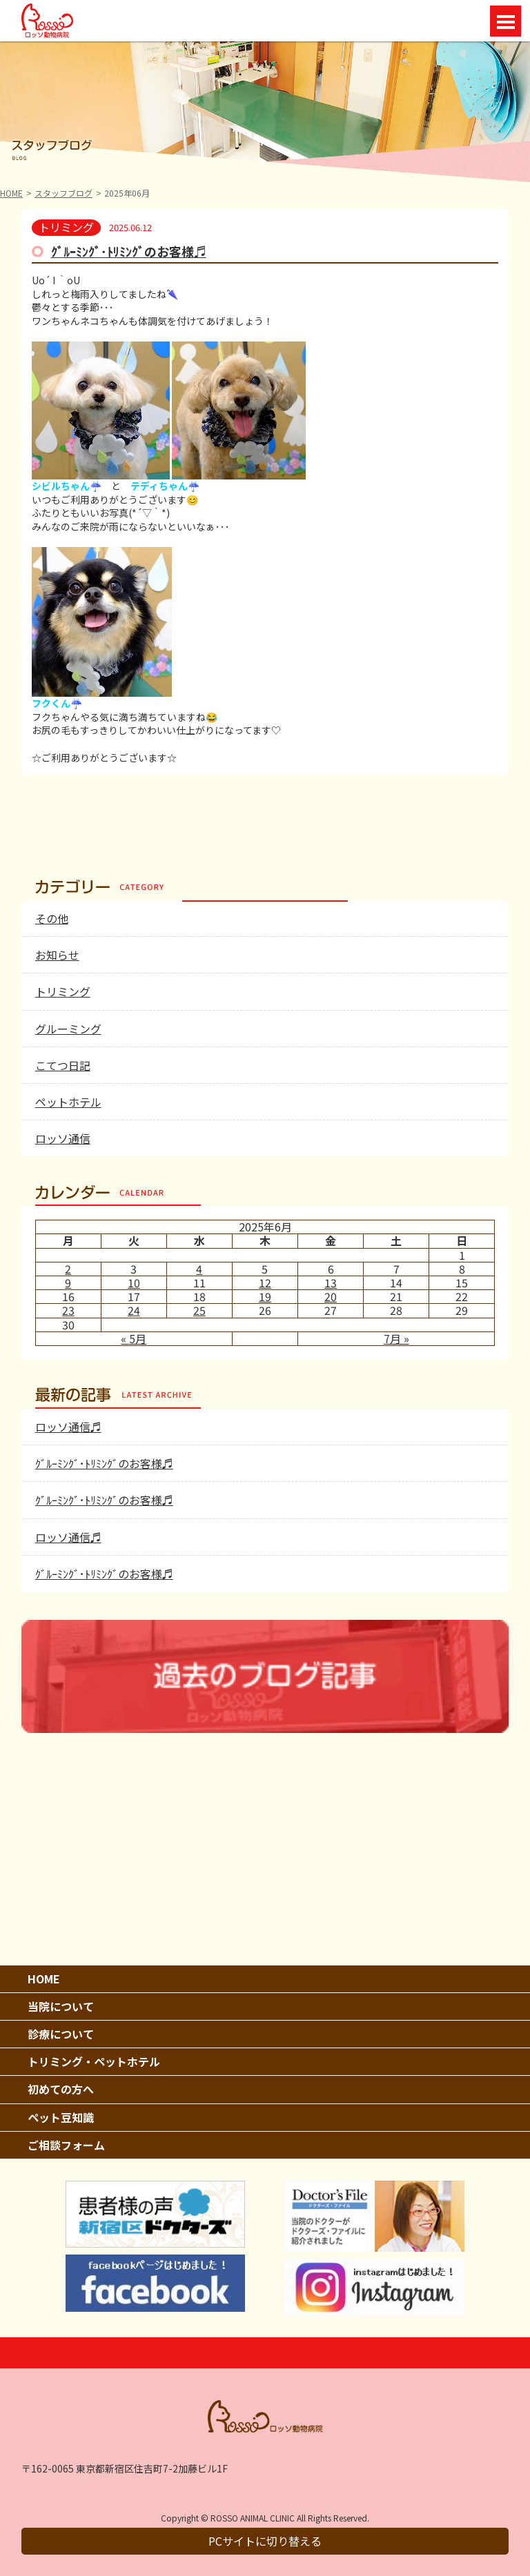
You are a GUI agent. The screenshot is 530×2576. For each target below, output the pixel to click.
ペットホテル (68, 1101)
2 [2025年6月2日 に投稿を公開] (68, 1268)
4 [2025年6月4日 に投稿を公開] (199, 1268)
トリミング (62, 991)
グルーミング (68, 1028)
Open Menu (505, 21)
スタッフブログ (63, 193)
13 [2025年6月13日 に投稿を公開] (330, 1282)
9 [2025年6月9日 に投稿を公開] (68, 1282)
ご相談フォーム (66, 2145)
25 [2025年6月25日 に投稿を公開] (199, 1310)
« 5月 (133, 1338)
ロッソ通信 (62, 1138)
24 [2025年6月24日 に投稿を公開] (134, 1310)
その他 (51, 918)
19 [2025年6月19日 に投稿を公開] (265, 1296)
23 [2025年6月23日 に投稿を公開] (68, 1310)
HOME (11, 193)
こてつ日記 (62, 1065)
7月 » (396, 1338)
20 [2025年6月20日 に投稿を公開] (330, 1296)
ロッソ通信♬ (68, 1426)
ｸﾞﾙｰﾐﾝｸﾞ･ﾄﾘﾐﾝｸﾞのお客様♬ (128, 251)
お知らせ (57, 955)
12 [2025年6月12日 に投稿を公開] (265, 1282)
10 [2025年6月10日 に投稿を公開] (134, 1282)
